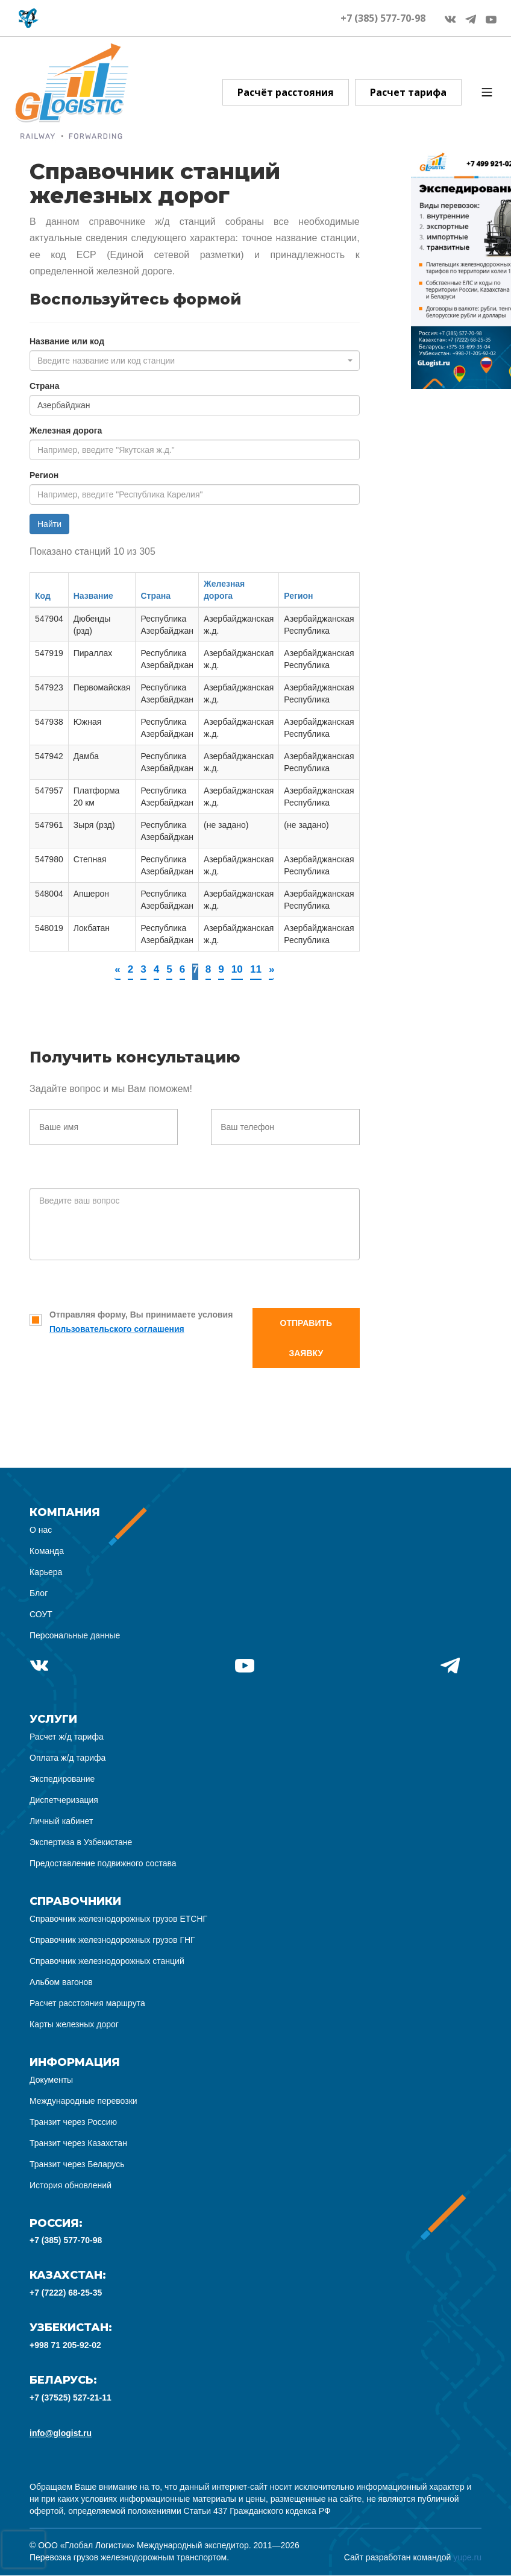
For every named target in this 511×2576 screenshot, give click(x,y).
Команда (47, 1551)
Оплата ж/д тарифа (67, 1758)
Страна (45, 386)
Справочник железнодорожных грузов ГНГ (112, 1940)
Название (93, 596)
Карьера (46, 1572)
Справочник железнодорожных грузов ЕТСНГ (118, 1919)
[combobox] (195, 360)
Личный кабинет (61, 1821)
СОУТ (41, 1615)
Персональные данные (75, 1636)
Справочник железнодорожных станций (107, 1961)
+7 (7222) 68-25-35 (66, 2293)
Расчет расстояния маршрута (87, 2004)
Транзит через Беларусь (77, 2165)
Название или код (67, 341)
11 (257, 970)
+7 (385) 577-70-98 (382, 18)
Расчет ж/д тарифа (67, 1737)
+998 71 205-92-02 (65, 2345)
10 (238, 970)
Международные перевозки (83, 2101)
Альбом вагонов (61, 1982)
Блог (39, 1594)
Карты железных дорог (74, 2025)
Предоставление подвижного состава (103, 1864)
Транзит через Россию (73, 2122)
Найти (49, 524)
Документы (51, 2080)
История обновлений (70, 2186)
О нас (41, 1530)
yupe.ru (467, 2558)
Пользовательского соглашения (116, 1329)
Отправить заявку (306, 1339)
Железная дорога (66, 430)
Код (43, 596)
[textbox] (191, 361)
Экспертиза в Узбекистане (81, 1843)
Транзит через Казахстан (78, 2143)
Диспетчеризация (64, 1800)
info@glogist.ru (61, 2434)
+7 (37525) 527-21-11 (70, 2398)
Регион (44, 475)
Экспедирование (62, 1779)
